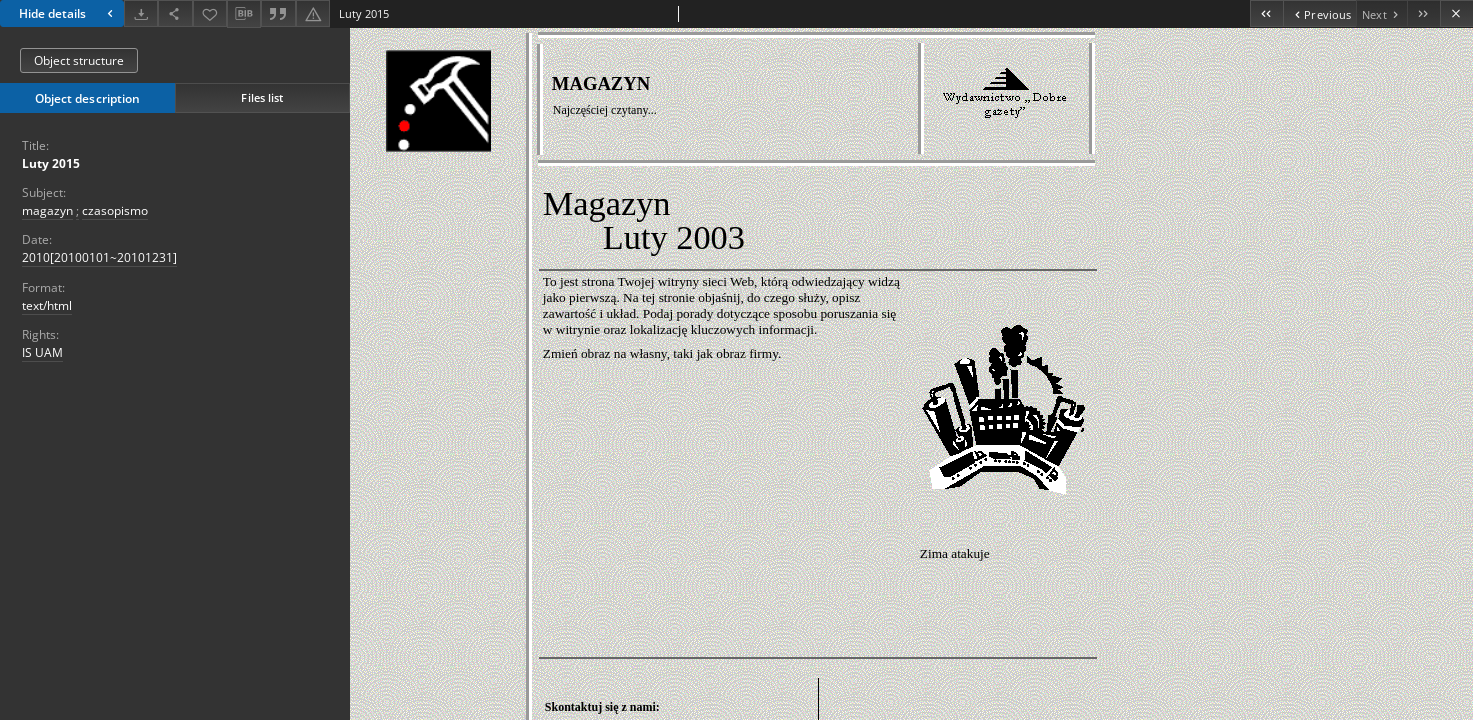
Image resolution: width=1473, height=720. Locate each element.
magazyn (47, 210)
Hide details (68, 13)
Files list (262, 97)
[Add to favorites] (210, 13)
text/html (47, 305)
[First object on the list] (1266, 13)
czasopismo (115, 210)
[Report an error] (313, 13)
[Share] (175, 13)
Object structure (79, 60)
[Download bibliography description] (244, 14)
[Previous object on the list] (1319, 13)
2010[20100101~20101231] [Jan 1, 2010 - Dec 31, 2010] (99, 257)
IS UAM (42, 352)
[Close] (1456, 13)
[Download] (141, 13)
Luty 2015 (51, 163)
